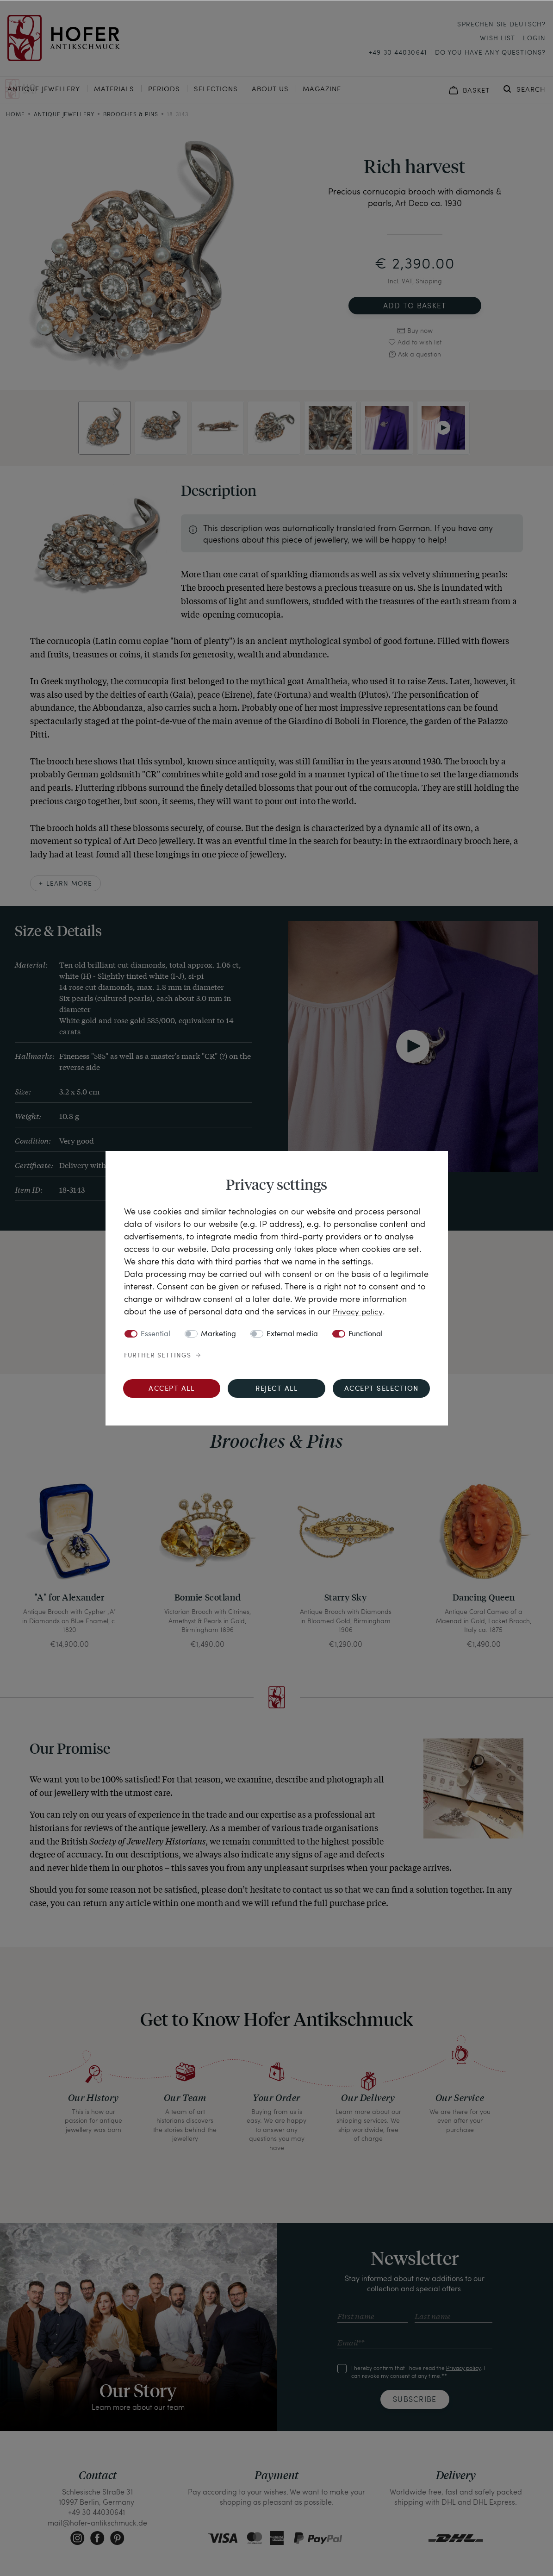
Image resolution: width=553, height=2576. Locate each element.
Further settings (157, 1355)
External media (292, 1334)
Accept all (171, 1389)
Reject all (276, 1389)
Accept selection (381, 1389)
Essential (155, 1334)
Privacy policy (359, 1311)
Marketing (218, 1334)
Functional (365, 1334)
